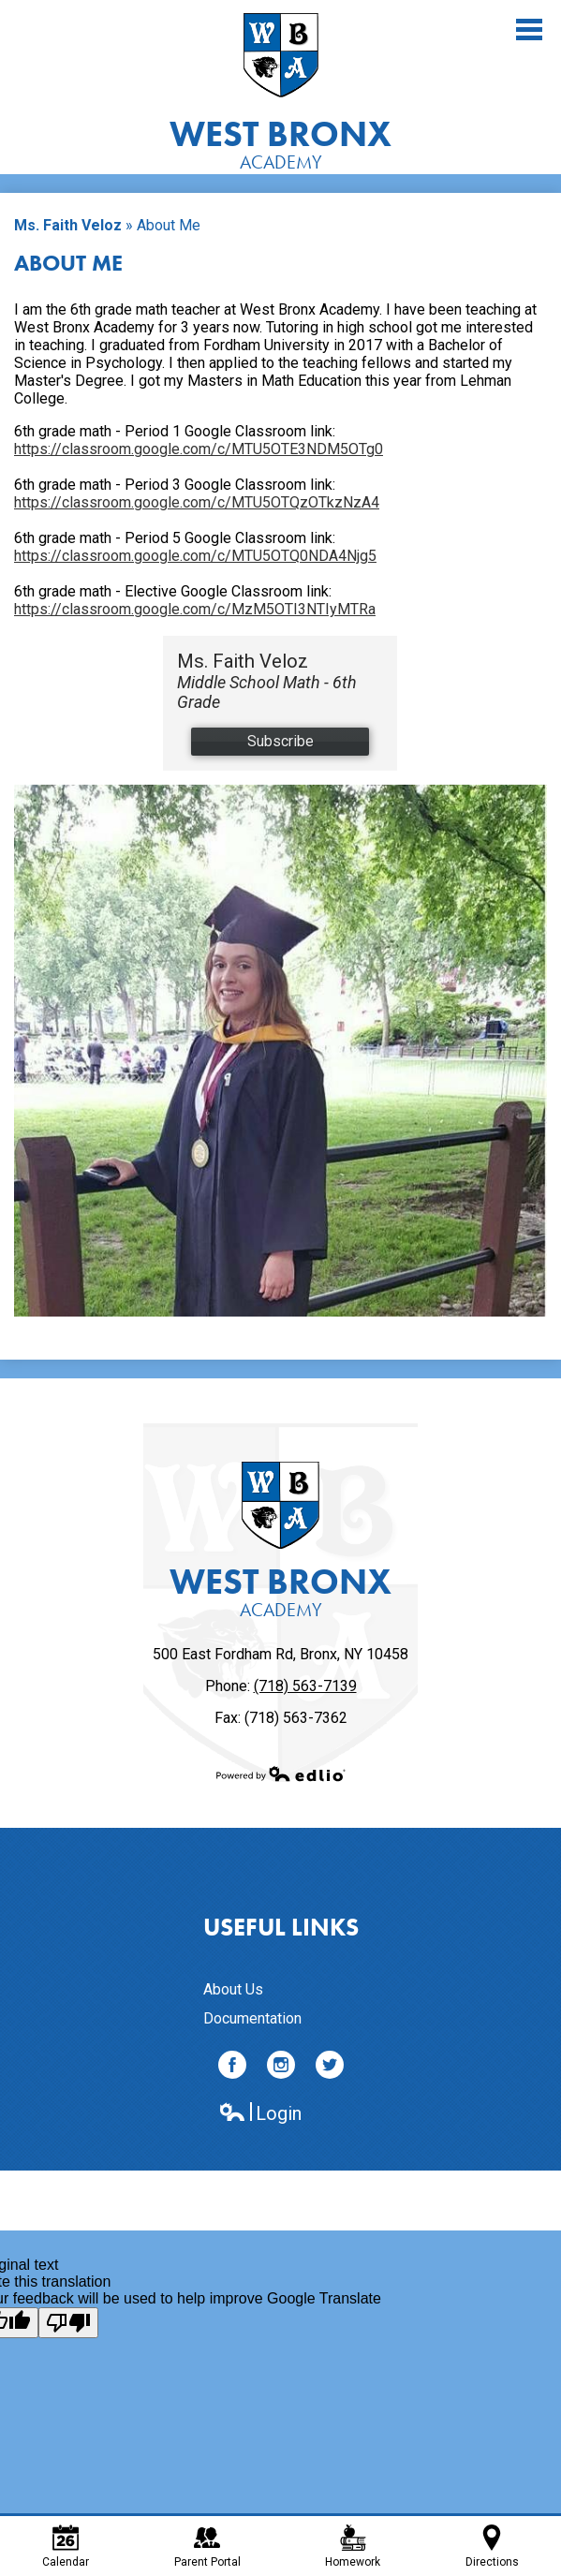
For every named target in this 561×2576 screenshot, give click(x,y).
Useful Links (281, 1927)
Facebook (232, 2068)
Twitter (330, 2068)
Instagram (281, 2068)
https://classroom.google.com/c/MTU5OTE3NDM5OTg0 (198, 449)
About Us (233, 1989)
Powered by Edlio (281, 1773)
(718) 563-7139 (305, 1686)
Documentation (252, 2018)
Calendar (65, 2546)
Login (260, 2114)
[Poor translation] (68, 2322)
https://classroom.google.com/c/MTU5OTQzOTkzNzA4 (196, 502)
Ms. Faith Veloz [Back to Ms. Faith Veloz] (68, 225)
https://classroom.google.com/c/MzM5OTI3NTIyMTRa (195, 609)
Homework (352, 2546)
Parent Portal (207, 2546)
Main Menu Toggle (529, 29)
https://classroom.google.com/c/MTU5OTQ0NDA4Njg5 (195, 556)
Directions (492, 2546)
